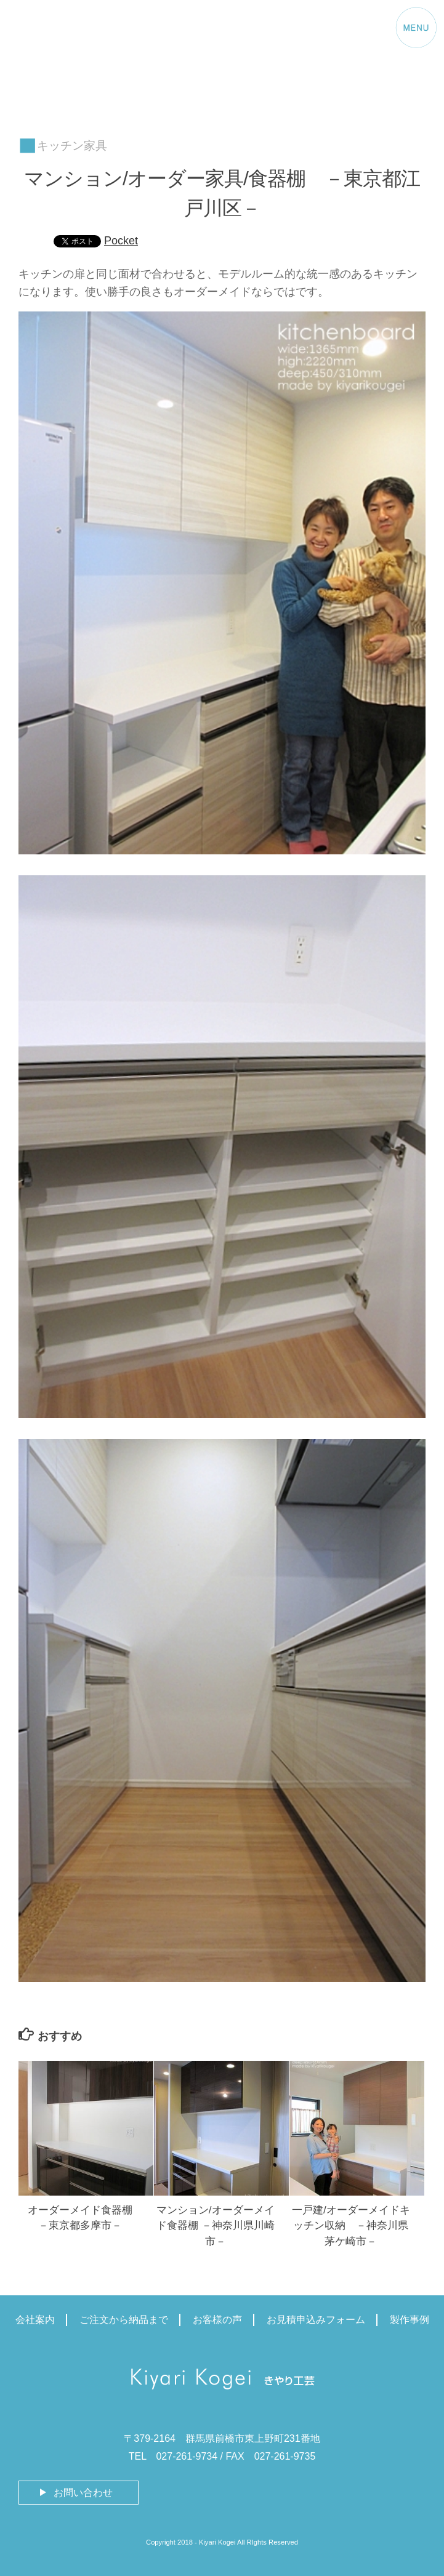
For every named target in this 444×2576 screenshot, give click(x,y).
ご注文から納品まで (123, 2319)
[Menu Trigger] (416, 30)
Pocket (121, 241)
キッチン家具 (72, 145)
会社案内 (35, 2319)
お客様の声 (217, 2319)
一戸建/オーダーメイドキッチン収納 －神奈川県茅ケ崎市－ (351, 2225)
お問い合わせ (83, 2492)
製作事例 (409, 2319)
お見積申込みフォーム (316, 2319)
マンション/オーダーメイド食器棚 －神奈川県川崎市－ (215, 2225)
